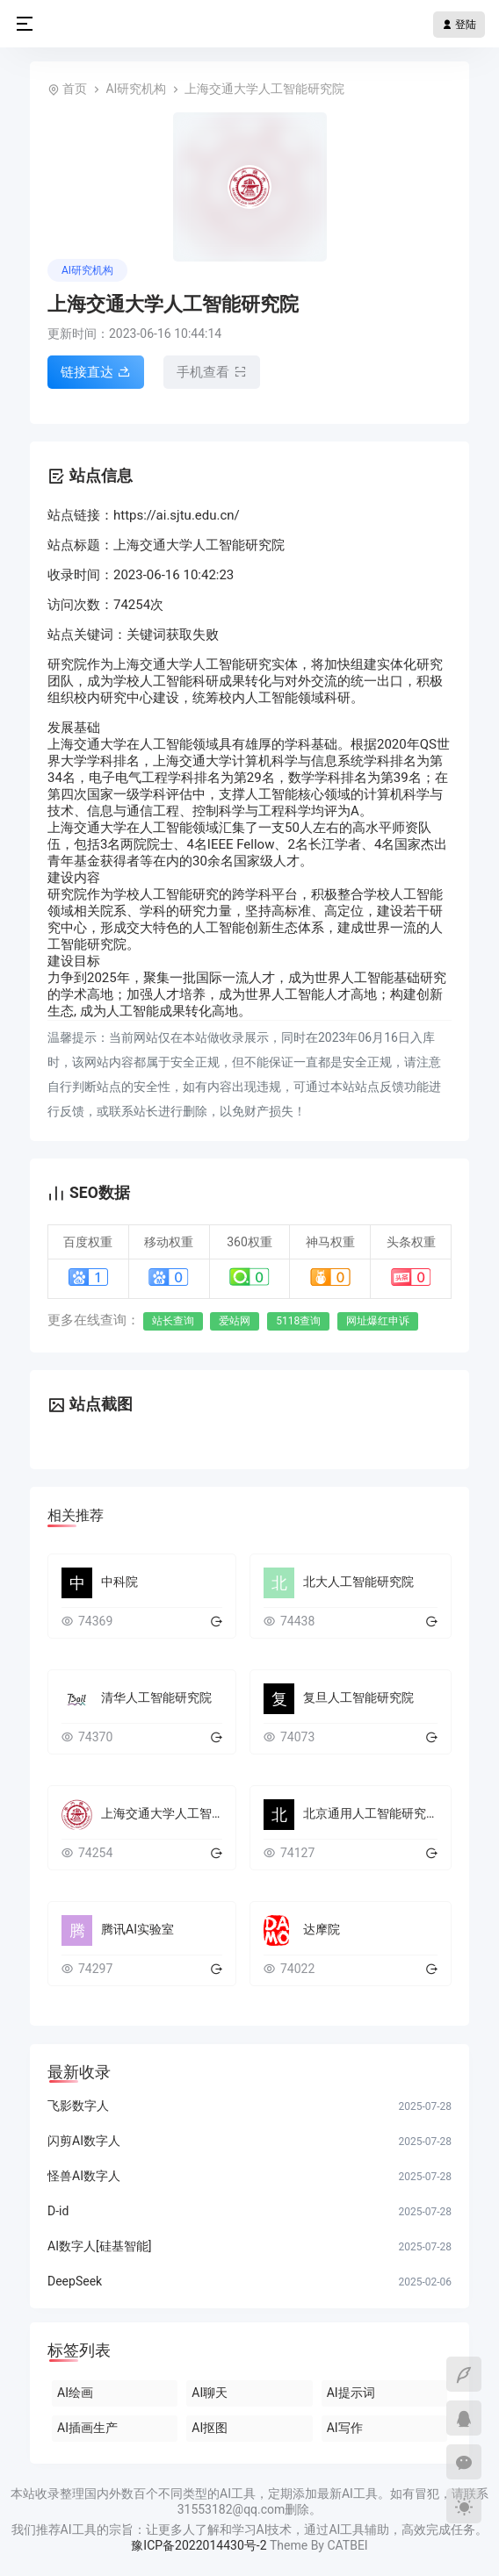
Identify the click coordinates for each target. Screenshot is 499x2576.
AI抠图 (210, 2428)
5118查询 (298, 1321)
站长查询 (173, 1321)
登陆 (459, 24)
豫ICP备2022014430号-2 (198, 2545)
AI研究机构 (135, 89)
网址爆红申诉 (377, 1321)
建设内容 (73, 878)
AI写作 (345, 2428)
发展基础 (73, 727)
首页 (74, 89)
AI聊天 (210, 2393)
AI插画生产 (87, 2428)
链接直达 (96, 372)
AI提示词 (351, 2393)
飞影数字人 (78, 2106)
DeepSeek (74, 2281)
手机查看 (212, 372)
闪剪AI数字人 (83, 2141)
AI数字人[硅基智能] (99, 2246)
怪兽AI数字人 (83, 2176)
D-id (58, 2211)
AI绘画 (75, 2393)
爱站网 (234, 1321)
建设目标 (73, 961)
